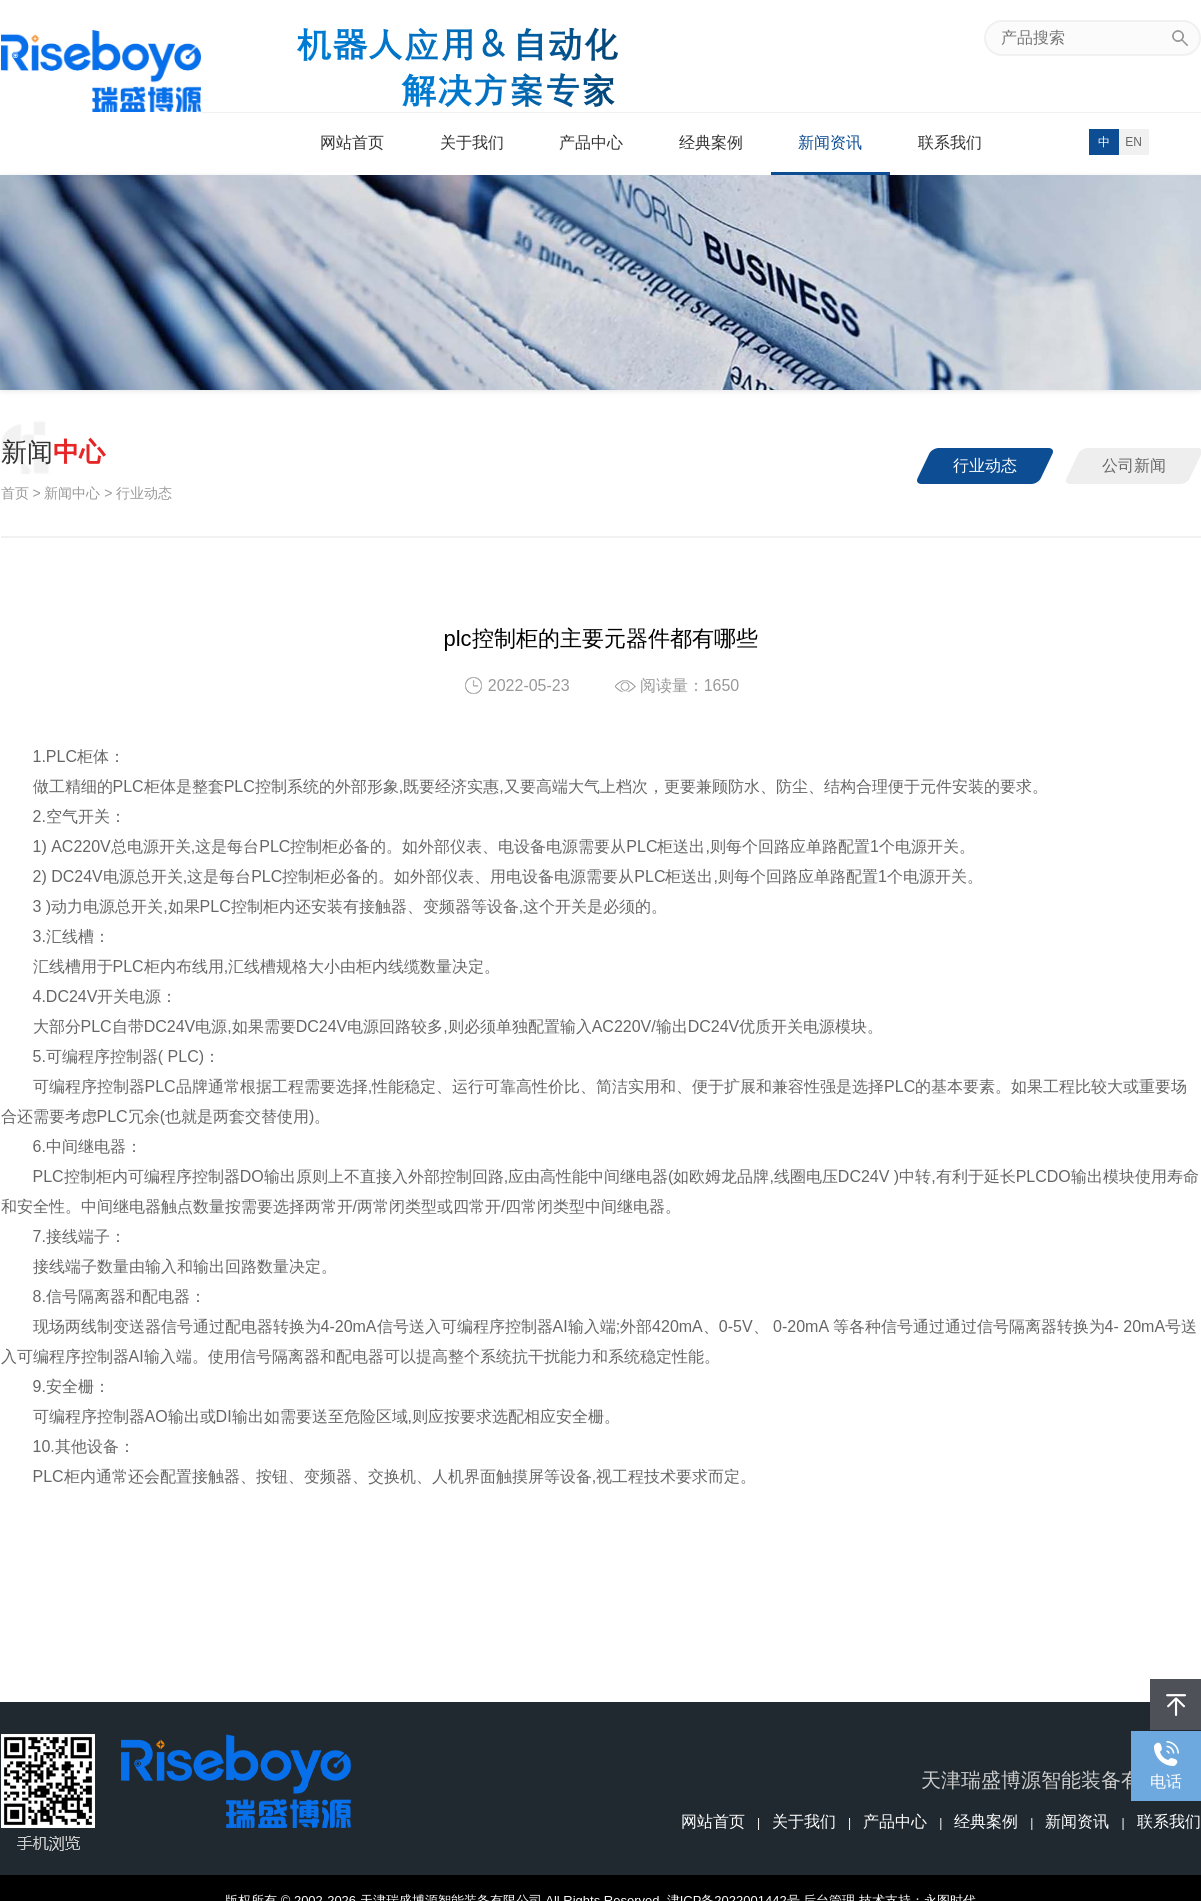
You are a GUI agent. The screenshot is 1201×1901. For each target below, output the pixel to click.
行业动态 (985, 465)
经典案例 (711, 142)
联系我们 (950, 142)
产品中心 (591, 142)
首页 (15, 493)
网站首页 (352, 142)
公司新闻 (1134, 465)
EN (1133, 142)
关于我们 (472, 142)
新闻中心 (72, 493)
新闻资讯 (830, 142)
